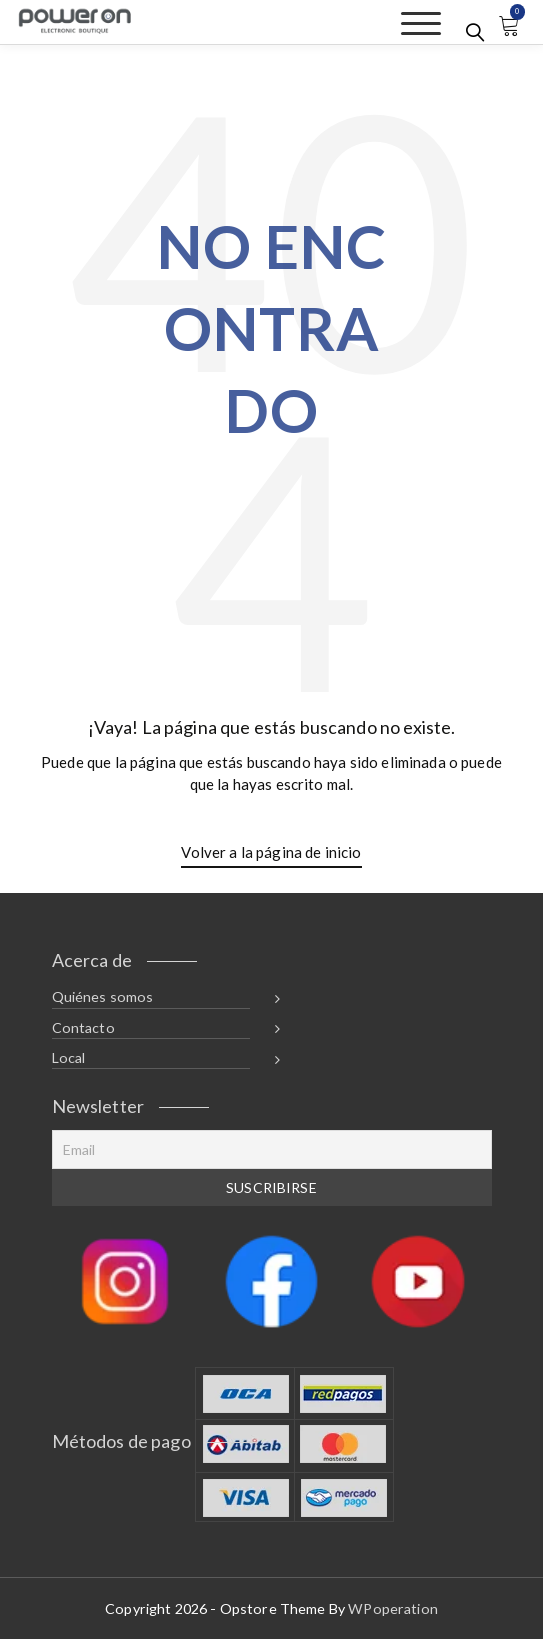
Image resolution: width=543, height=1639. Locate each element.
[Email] (272, 1149)
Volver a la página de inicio (271, 852)
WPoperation (393, 1608)
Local (69, 1057)
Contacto (83, 1027)
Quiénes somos (103, 996)
